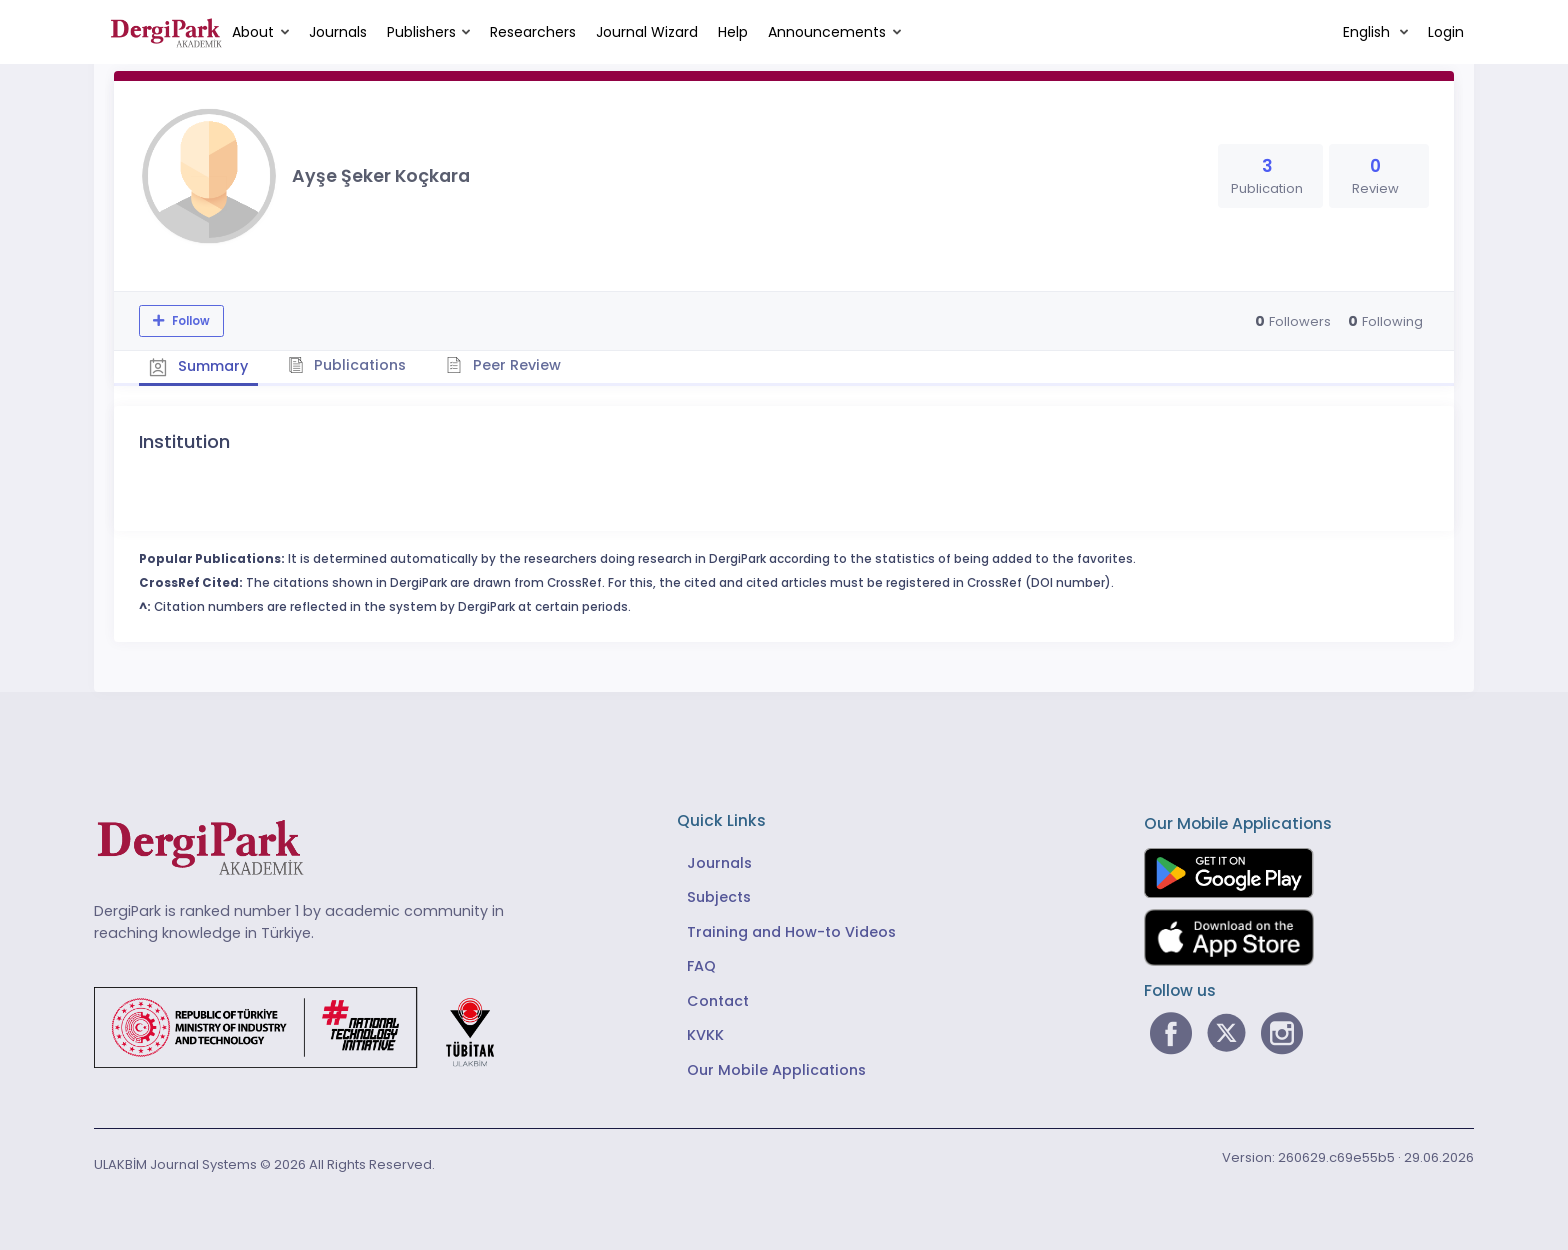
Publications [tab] (347, 365)
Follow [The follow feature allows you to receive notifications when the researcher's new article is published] (189, 321)
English (1368, 32)
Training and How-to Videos (791, 932)
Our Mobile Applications (776, 1070)
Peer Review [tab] (503, 365)
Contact (718, 1001)
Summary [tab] (198, 366)
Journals (338, 32)
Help (733, 32)
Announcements (827, 32)
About (253, 32)
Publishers (421, 32)
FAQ (701, 966)
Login (1446, 32)
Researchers (533, 32)
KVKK (705, 1035)
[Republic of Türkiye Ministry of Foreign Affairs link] (307, 1026)
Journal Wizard (647, 32)
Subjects (719, 897)
